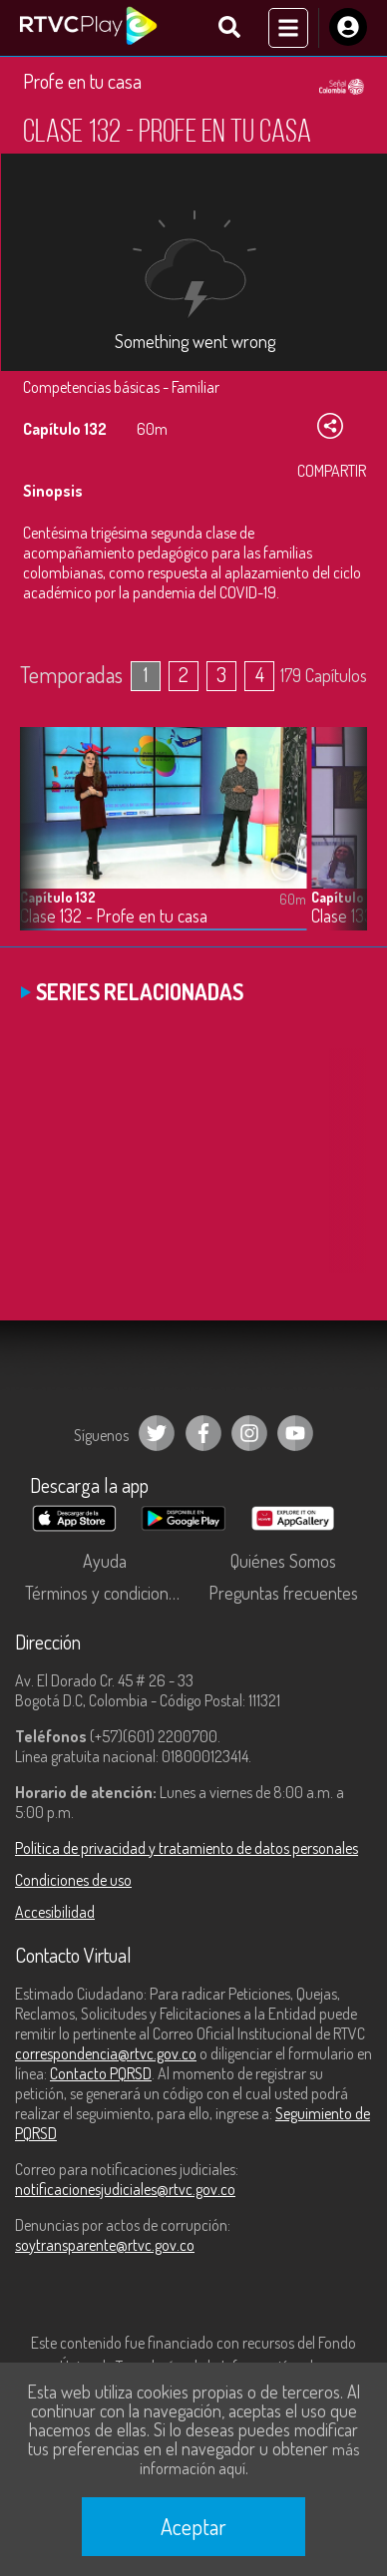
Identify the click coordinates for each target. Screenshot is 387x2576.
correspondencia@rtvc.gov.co (105, 2053)
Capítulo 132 (58, 897)
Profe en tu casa (82, 81)
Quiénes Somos (283, 1561)
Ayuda (105, 1561)
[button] (342, 844)
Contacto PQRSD (101, 2073)
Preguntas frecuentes (283, 1593)
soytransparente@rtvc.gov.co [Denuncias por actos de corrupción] (104, 2245)
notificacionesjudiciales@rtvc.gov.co (125, 2189)
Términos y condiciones (105, 1593)
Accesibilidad (55, 1912)
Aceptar (193, 2526)
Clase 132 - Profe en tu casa (113, 916)
